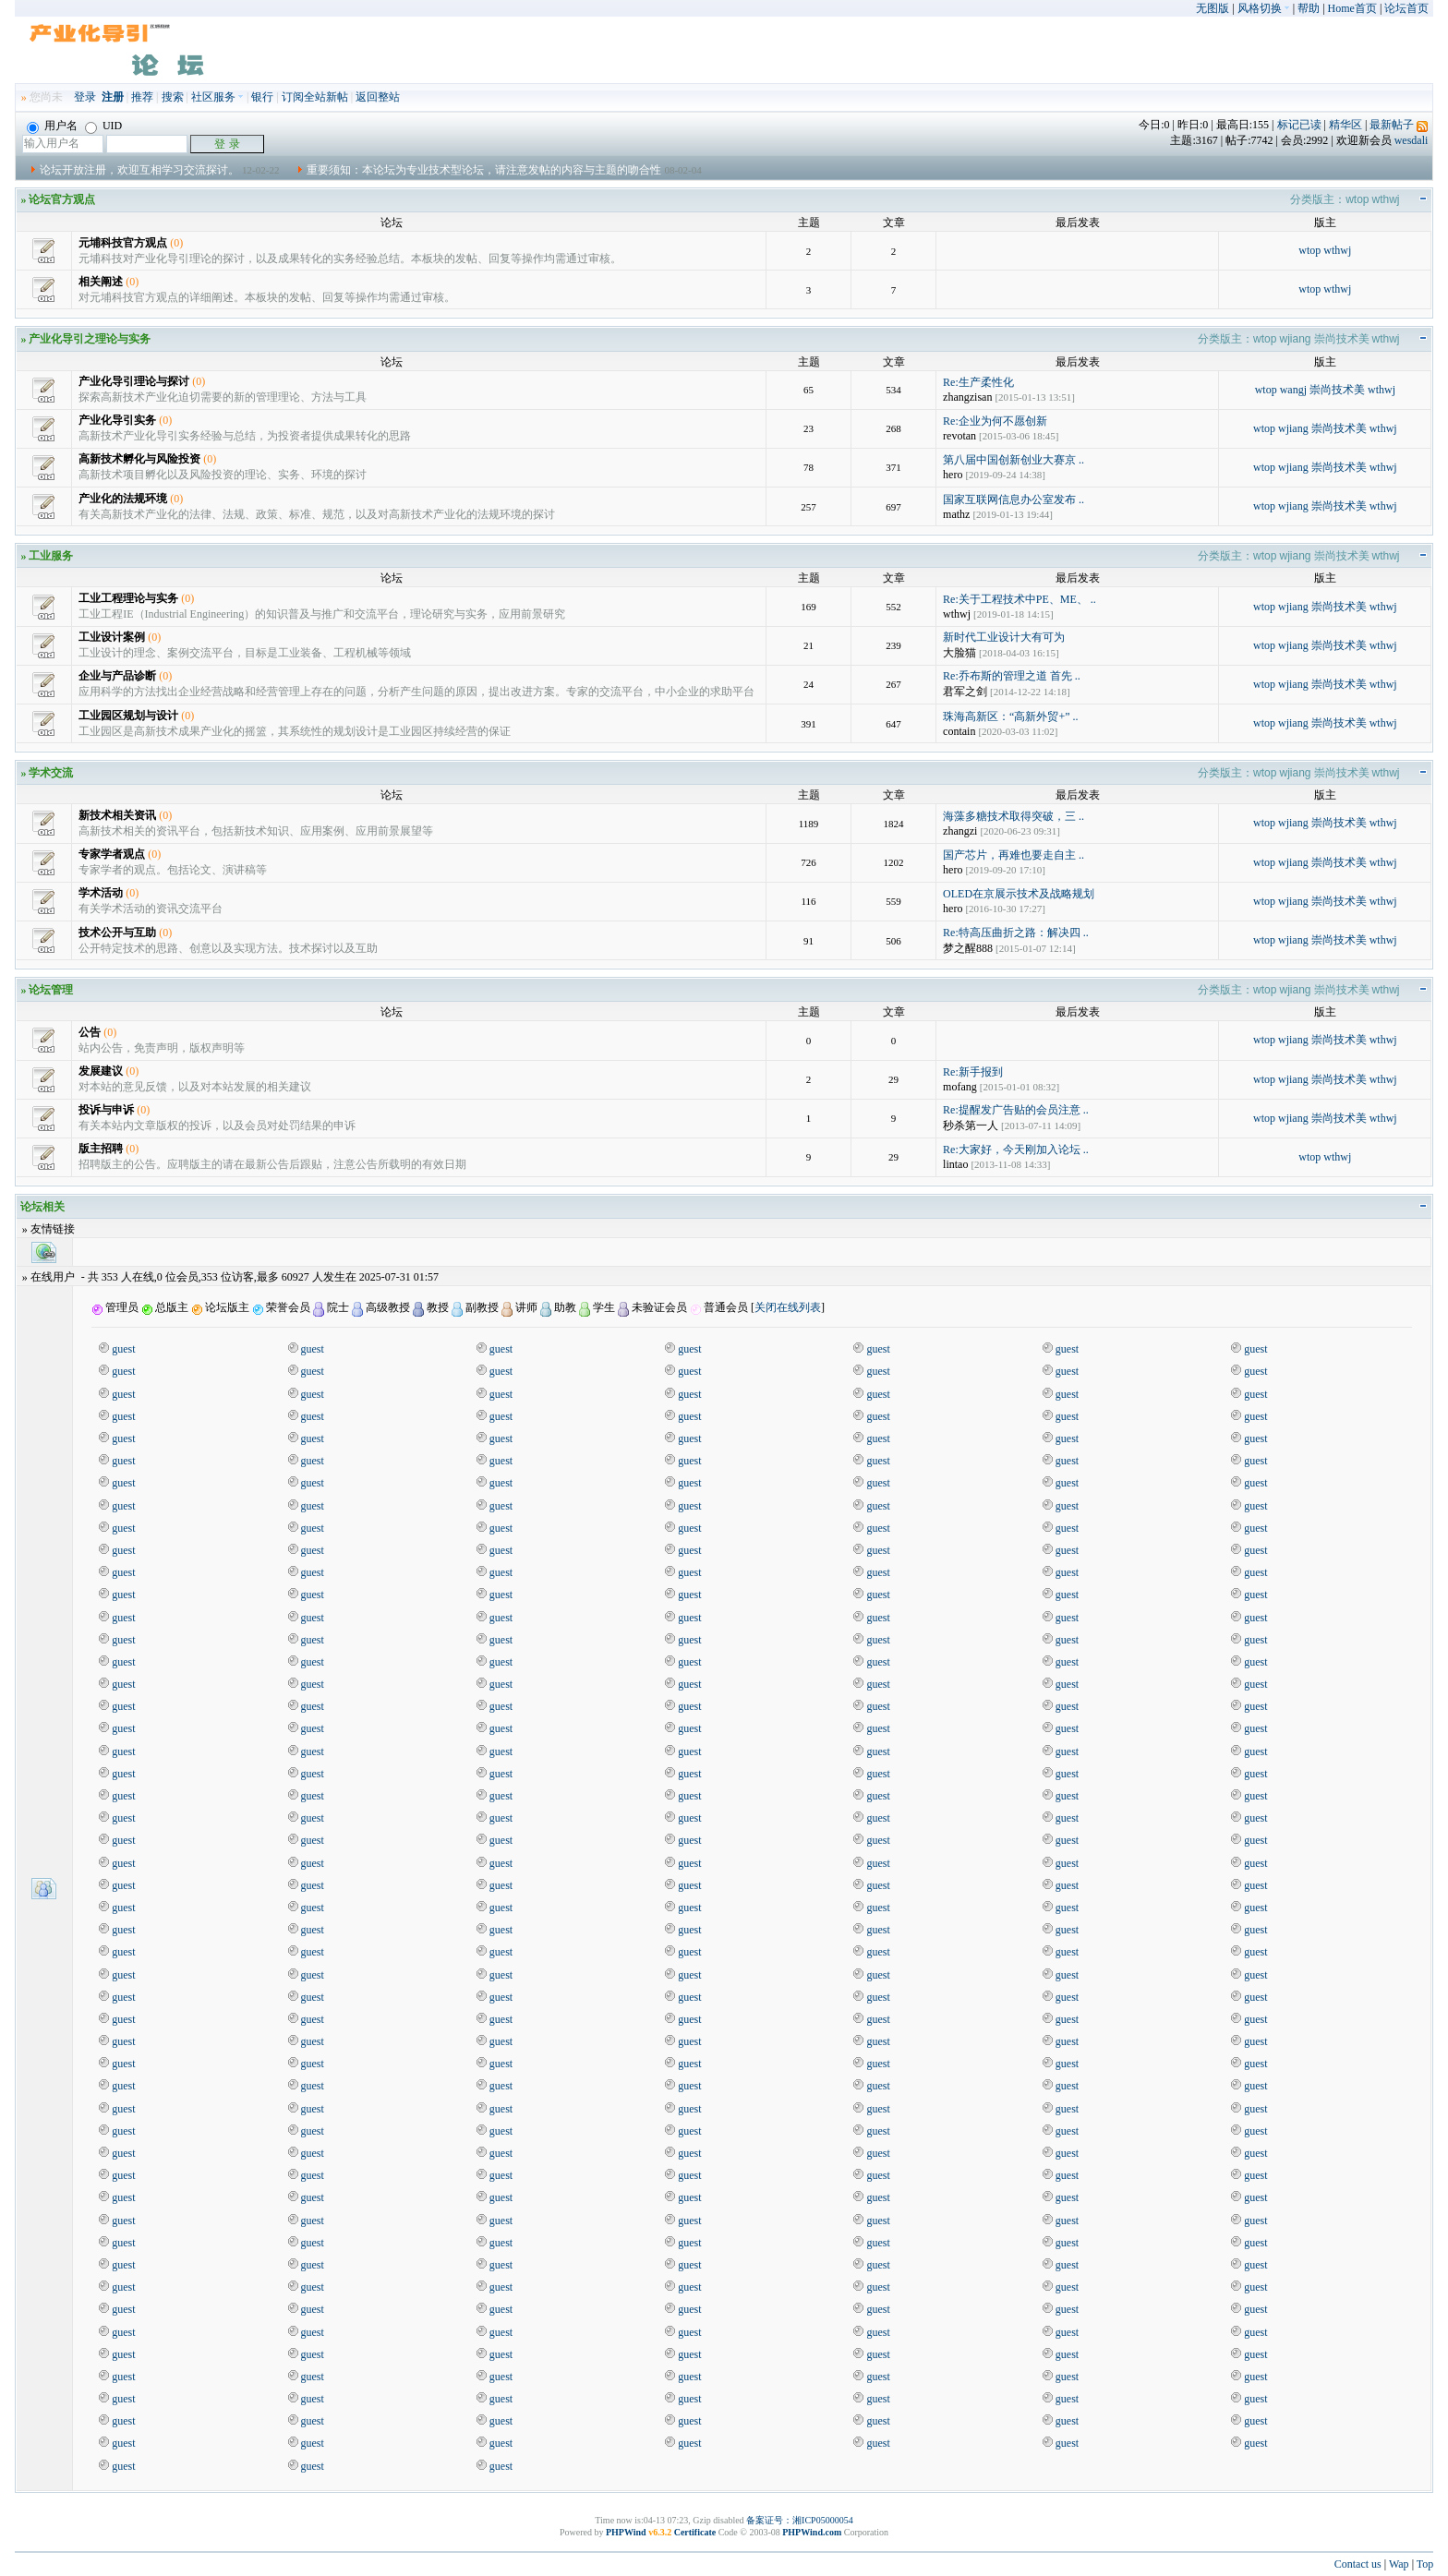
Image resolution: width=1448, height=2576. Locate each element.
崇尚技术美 (1342, 338)
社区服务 (217, 96)
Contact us (1358, 2564)
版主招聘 (100, 1148)
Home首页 (1352, 8)
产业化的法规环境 (122, 498)
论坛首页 (1406, 8)
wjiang (1294, 338)
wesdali (1411, 140)
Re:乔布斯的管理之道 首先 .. (1011, 675)
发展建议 (100, 1071)
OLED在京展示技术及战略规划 (1018, 893)
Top (1425, 2564)
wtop (1357, 199)
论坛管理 (51, 989)
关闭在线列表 (787, 1307)
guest (123, 1348)
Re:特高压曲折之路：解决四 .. (1016, 932)
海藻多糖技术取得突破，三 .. (1013, 816)
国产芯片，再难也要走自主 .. (1013, 855)
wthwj (1386, 199)
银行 (262, 96)
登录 (85, 96)
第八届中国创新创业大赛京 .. (1013, 459)
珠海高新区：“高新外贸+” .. (1010, 716)
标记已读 (1299, 124)
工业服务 (51, 555)
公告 (89, 1032)
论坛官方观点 (62, 199)
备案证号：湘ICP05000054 (799, 2520)
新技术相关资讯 (117, 815)
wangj (1293, 389)
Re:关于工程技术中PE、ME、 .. (1019, 599)
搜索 (173, 96)
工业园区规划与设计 (128, 715)
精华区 (1345, 124)
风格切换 (1263, 8)
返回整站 (378, 96)
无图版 (1212, 8)
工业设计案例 (111, 637)
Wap (1399, 2564)
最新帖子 (1392, 124)
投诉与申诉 (106, 1109)
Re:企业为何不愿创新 (995, 421)
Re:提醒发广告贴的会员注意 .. (1016, 1109)
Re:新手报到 (973, 1071)
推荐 (142, 96)
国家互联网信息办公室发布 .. (1013, 499)
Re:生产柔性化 (978, 382)
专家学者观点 (111, 854)
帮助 (1308, 8)
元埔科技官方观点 (122, 242)
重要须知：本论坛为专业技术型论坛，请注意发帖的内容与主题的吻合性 (484, 169)
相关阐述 (100, 281)
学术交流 (51, 772)
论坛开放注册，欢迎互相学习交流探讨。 (139, 169)
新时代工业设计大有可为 (1004, 637)
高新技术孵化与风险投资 (139, 458)
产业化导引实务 (117, 420)
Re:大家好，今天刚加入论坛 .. (1016, 1149)
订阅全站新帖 (315, 96)
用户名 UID (74, 126)
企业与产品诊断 (117, 675)
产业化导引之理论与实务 (90, 338)
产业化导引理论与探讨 (133, 381)
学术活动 (100, 892)
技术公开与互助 (117, 932)
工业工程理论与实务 (128, 598)
